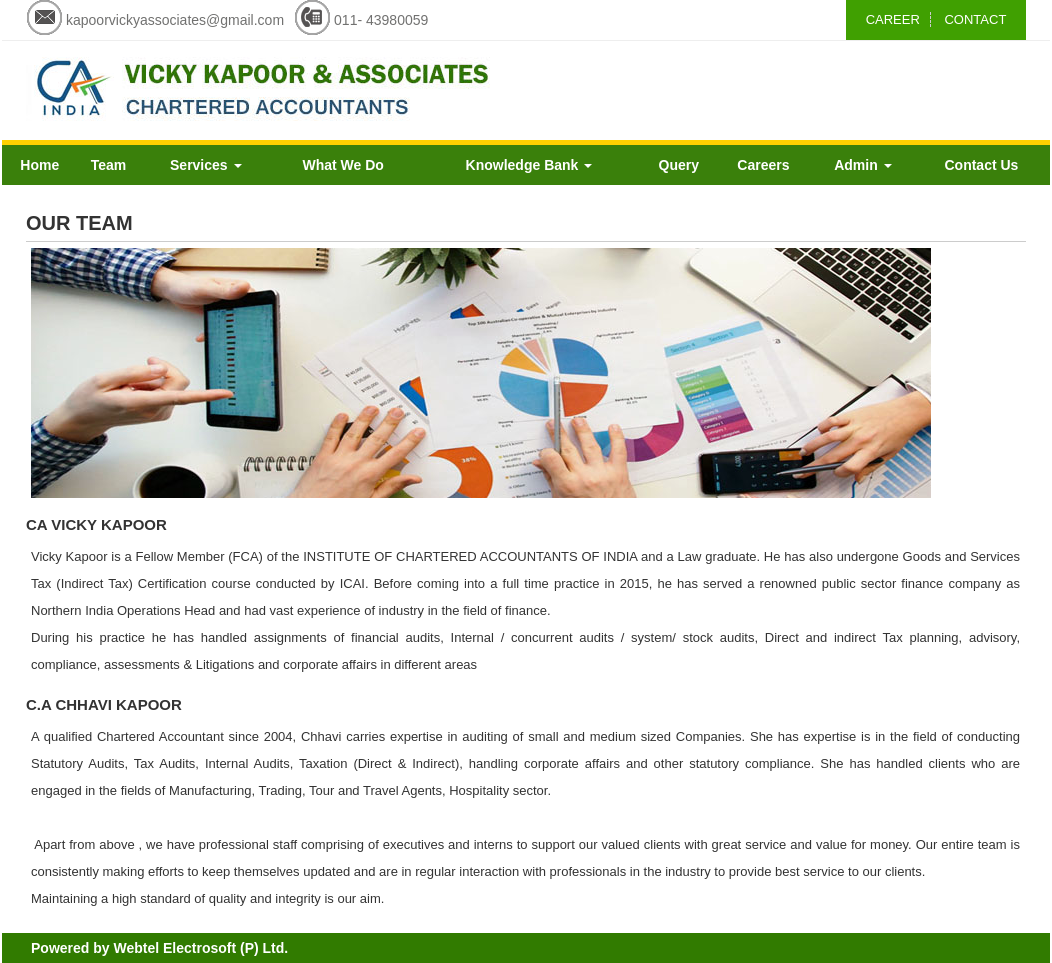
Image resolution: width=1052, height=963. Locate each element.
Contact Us (981, 165)
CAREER (893, 19)
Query (679, 165)
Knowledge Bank (529, 165)
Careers (763, 165)
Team (109, 165)
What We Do (342, 165)
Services (206, 165)
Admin (862, 165)
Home (39, 165)
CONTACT (975, 19)
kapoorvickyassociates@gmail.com (175, 20)
